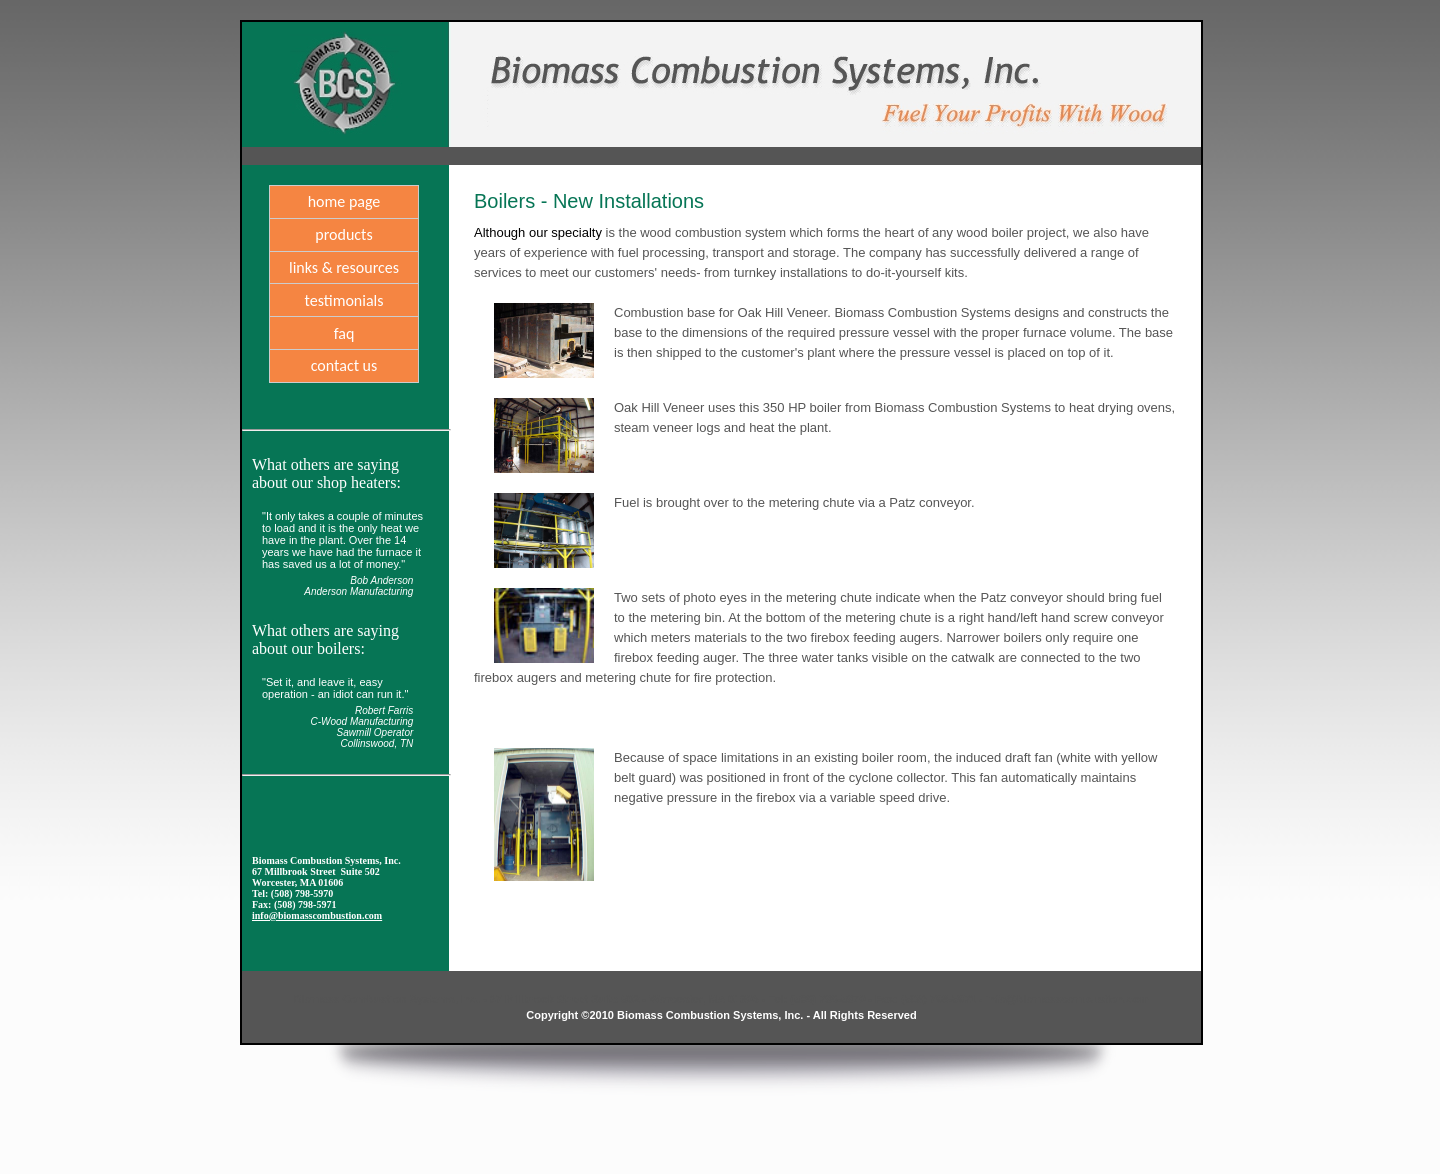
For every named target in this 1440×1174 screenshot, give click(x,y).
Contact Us (344, 365)
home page (344, 201)
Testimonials (343, 300)
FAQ (344, 333)
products (343, 234)
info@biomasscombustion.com (317, 915)
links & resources (344, 267)
